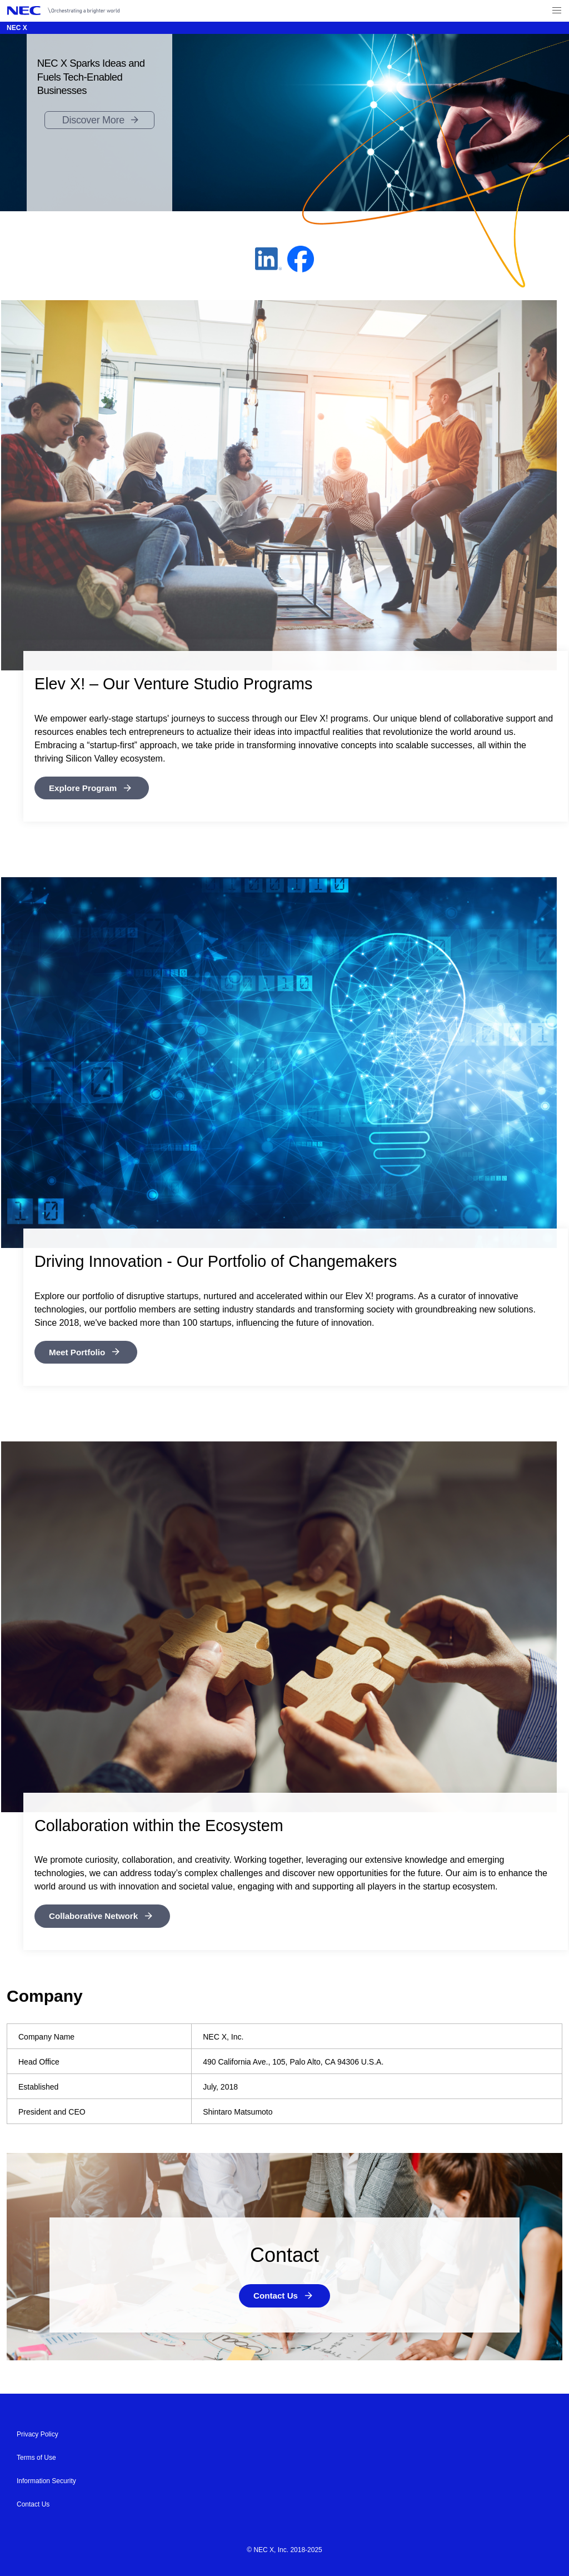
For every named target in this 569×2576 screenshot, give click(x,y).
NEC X (17, 28)
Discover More (93, 120)
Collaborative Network (96, 1915)
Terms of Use (36, 2456)
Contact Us (275, 2295)
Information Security (46, 2480)
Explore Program (85, 788)
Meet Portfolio (78, 1351)
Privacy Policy (37, 2433)
